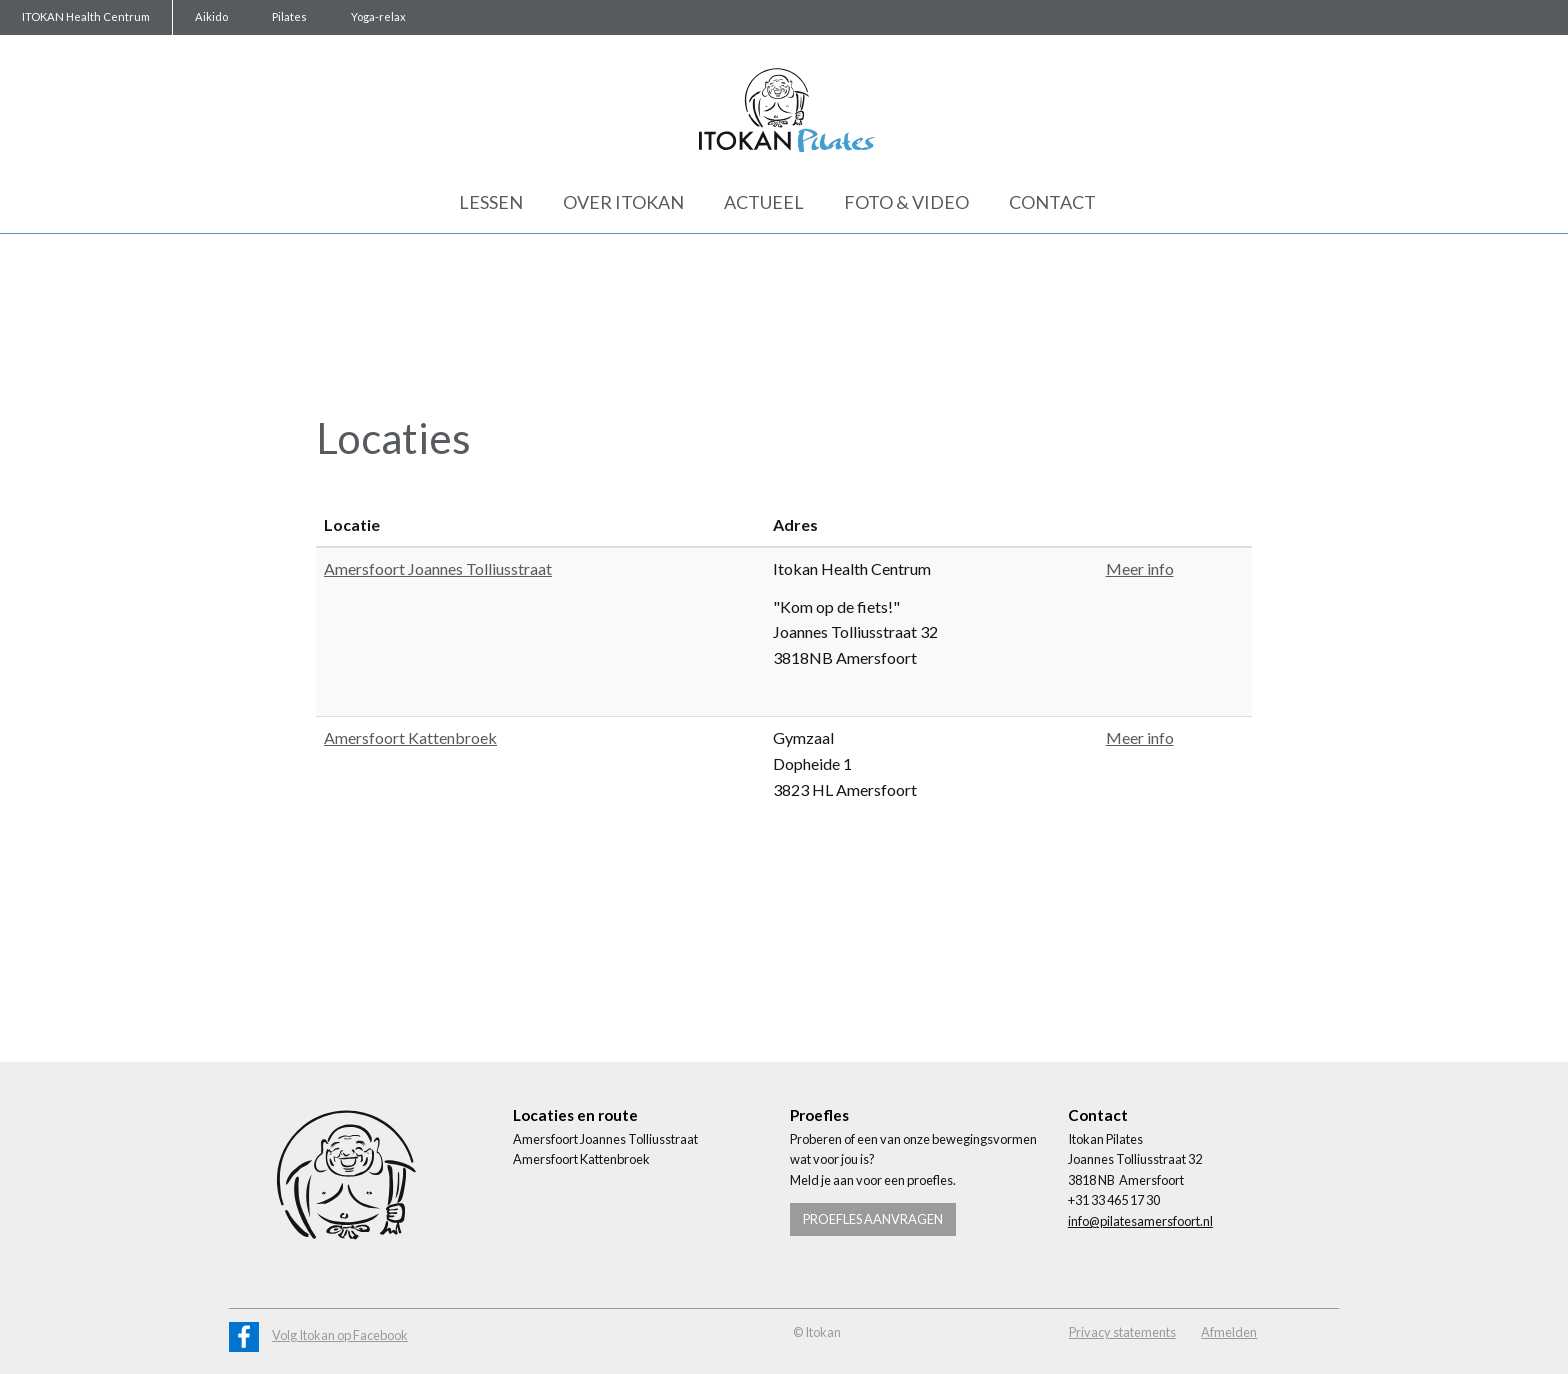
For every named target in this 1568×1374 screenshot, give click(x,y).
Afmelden (1229, 1332)
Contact (1052, 202)
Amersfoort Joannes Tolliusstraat (438, 568)
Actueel (764, 202)
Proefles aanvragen (873, 1219)
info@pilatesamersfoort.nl (1140, 1221)
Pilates (289, 16)
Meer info (1140, 568)
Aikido (211, 16)
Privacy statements (1122, 1332)
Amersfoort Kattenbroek (410, 737)
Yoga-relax (378, 16)
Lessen (491, 202)
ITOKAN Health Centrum (86, 16)
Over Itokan (623, 202)
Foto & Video (906, 202)
